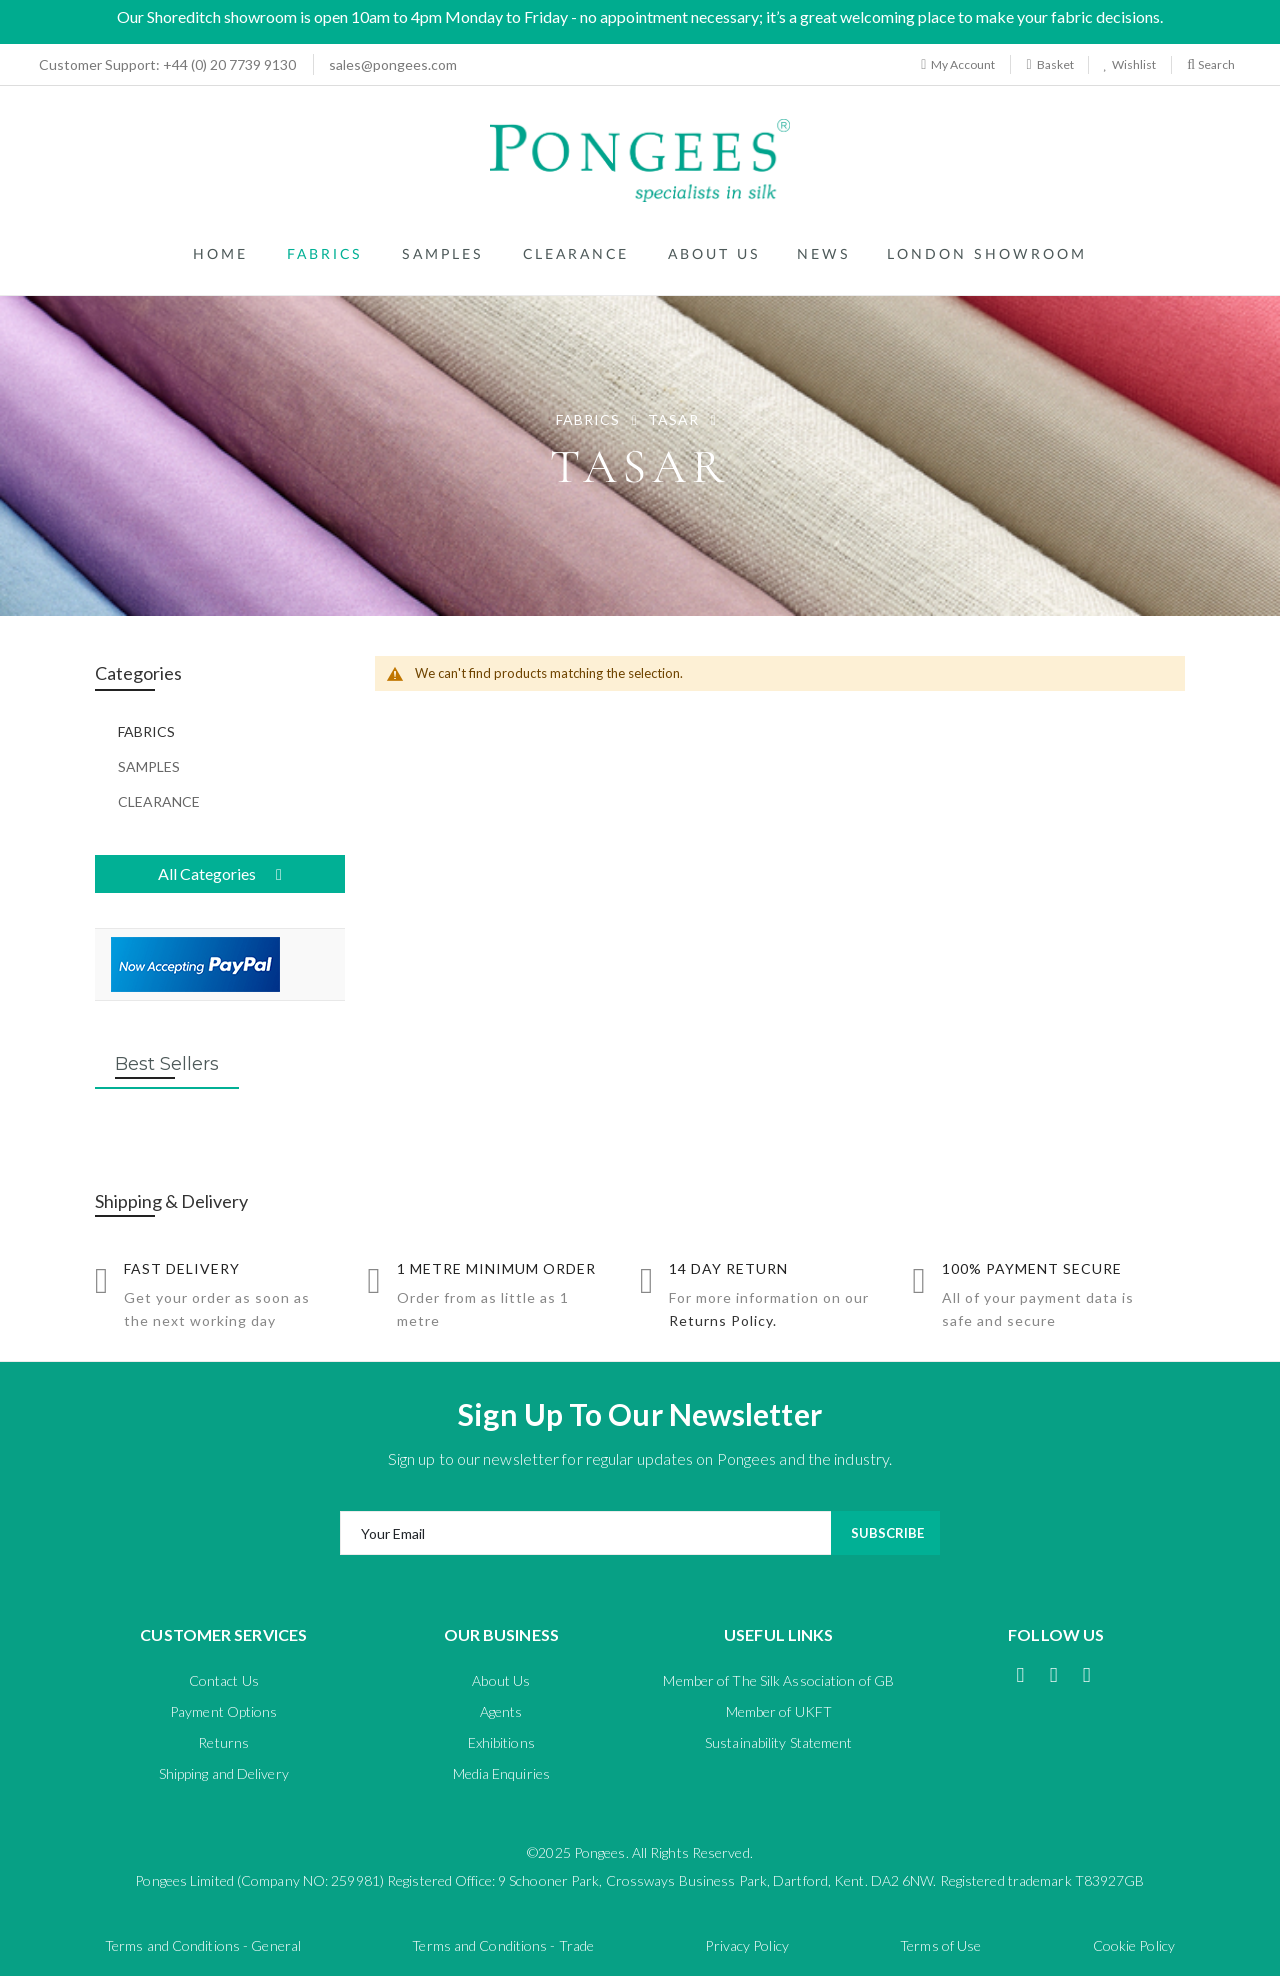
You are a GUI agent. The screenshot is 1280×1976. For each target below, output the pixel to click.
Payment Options (224, 1711)
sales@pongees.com (393, 64)
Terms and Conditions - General (203, 1945)
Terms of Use (940, 1945)
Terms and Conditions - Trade (503, 1945)
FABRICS (590, 419)
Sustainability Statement (778, 1742)
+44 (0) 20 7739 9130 (161, 64)
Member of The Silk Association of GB (778, 1680)
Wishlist (1132, 64)
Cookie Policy (1134, 1945)
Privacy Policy (746, 1945)
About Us (501, 1680)
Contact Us (224, 1680)
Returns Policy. (723, 1320)
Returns (223, 1742)
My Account (958, 64)
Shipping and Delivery (224, 1773)
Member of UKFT (779, 1711)
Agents (501, 1711)
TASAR (675, 419)
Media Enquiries (502, 1773)
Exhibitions (501, 1742)
